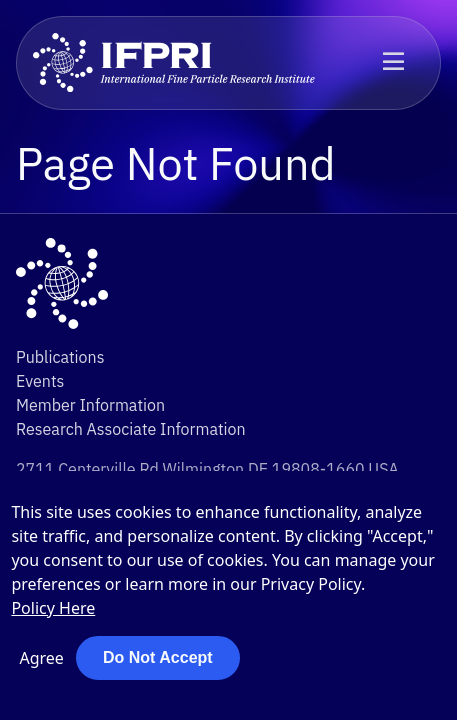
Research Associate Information (131, 429)
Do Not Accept (158, 657)
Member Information (90, 405)
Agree (41, 658)
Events (40, 381)
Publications (60, 357)
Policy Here (53, 608)
